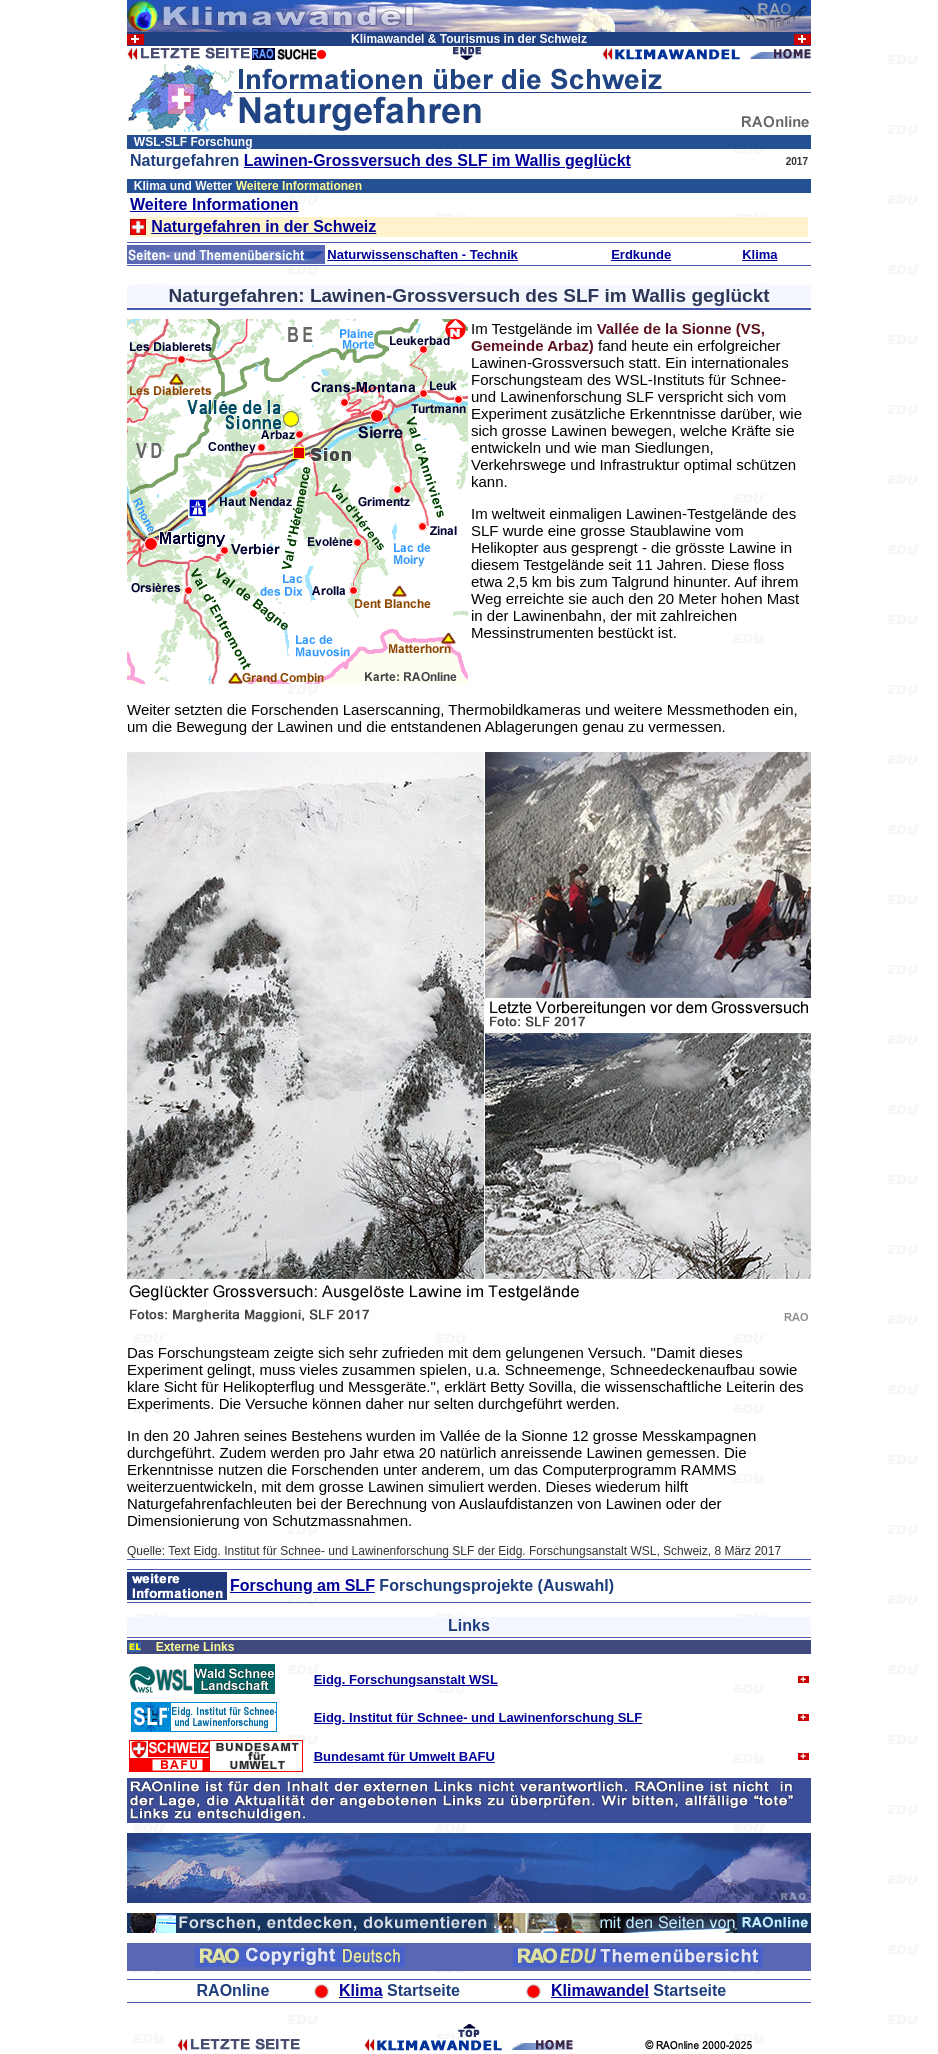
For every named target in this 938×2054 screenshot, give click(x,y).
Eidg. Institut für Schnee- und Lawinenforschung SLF (478, 1717)
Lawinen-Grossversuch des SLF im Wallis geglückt (437, 160)
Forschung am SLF (302, 1585)
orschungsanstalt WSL (427, 1679)
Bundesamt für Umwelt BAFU (404, 1756)
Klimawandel (600, 1990)
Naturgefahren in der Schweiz (263, 226)
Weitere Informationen (214, 204)
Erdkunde (641, 254)
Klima (759, 254)
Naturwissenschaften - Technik (422, 254)
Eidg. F (335, 1679)
